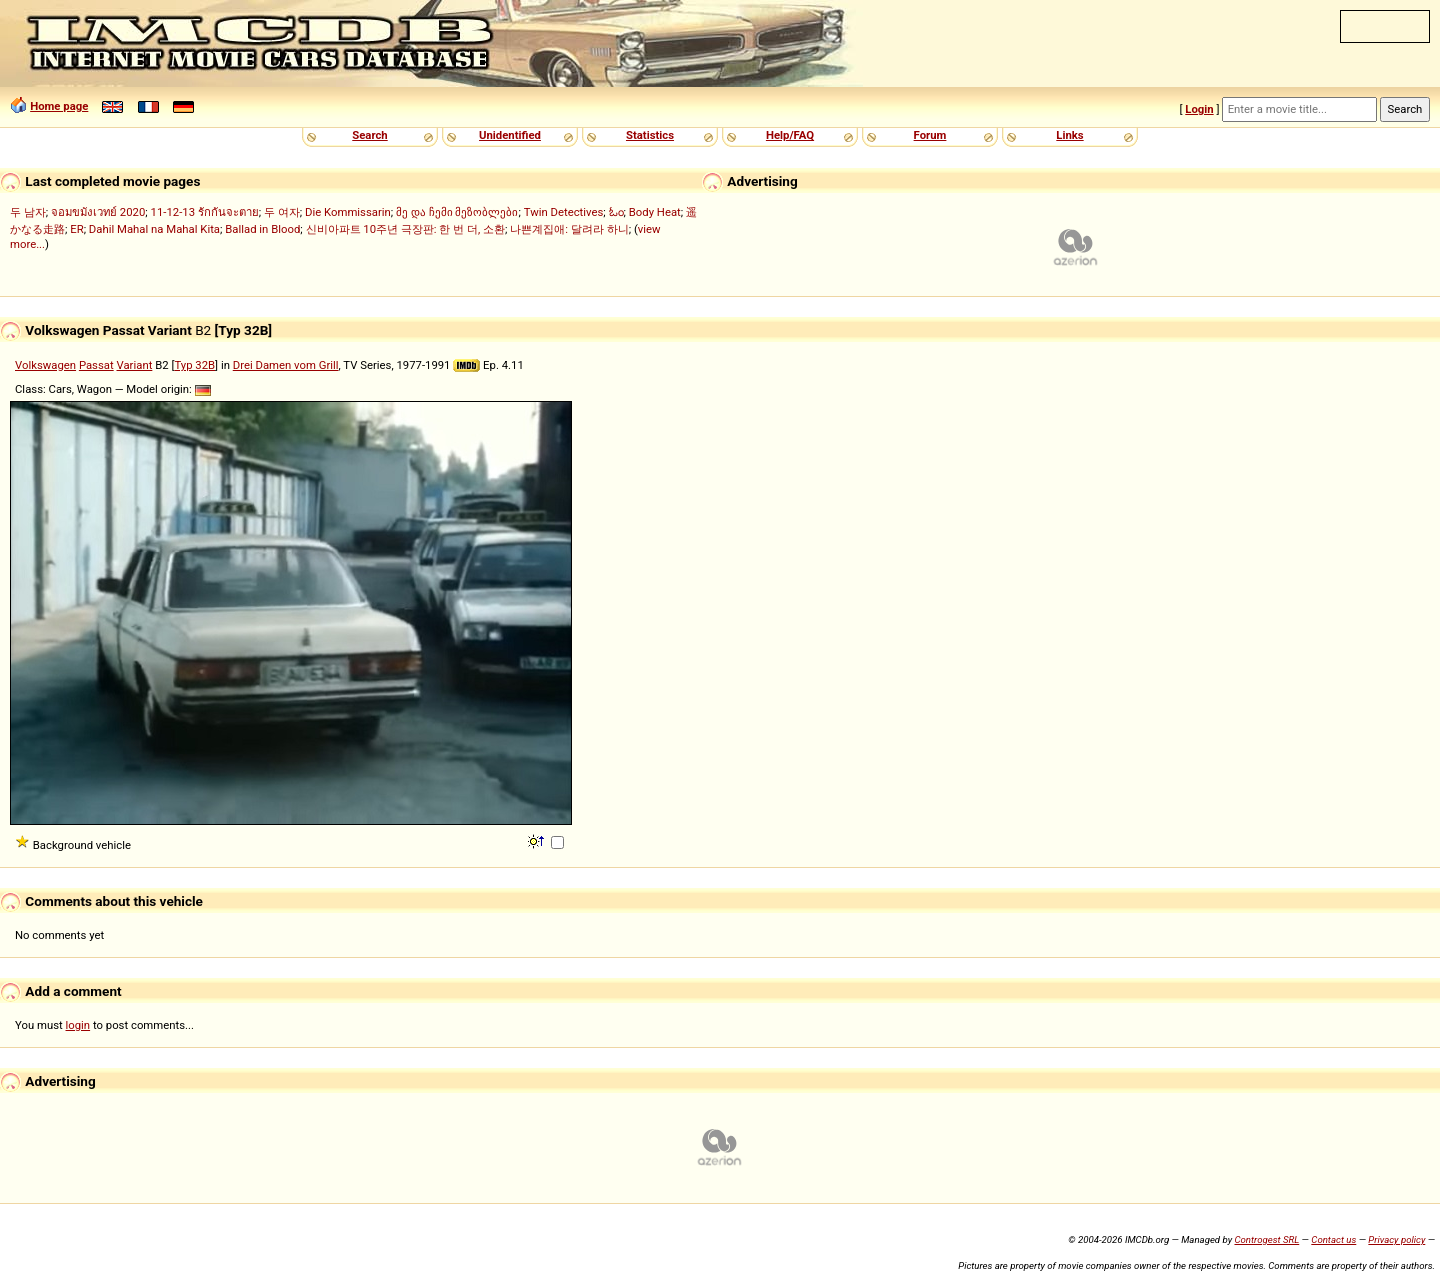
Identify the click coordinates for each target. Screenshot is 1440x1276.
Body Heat (655, 212)
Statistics (650, 135)
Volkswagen (45, 365)
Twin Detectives (564, 212)
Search (369, 135)
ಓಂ (616, 212)
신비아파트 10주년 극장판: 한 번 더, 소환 (406, 229)
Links (1069, 135)
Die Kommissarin (348, 212)
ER (76, 229)
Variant (135, 365)
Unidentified (510, 135)
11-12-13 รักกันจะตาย (205, 212)
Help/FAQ (790, 135)
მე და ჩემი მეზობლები (457, 212)
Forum (930, 135)
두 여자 (282, 212)
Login (1199, 109)
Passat (96, 365)
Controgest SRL (1266, 1239)
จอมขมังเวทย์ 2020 (98, 212)
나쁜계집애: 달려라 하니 (569, 229)
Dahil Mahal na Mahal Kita (154, 229)
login (78, 1025)
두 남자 (28, 212)
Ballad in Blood (262, 229)
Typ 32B (194, 365)
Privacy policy (1396, 1239)
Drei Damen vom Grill (286, 365)
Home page (59, 106)
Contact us (1333, 1239)
